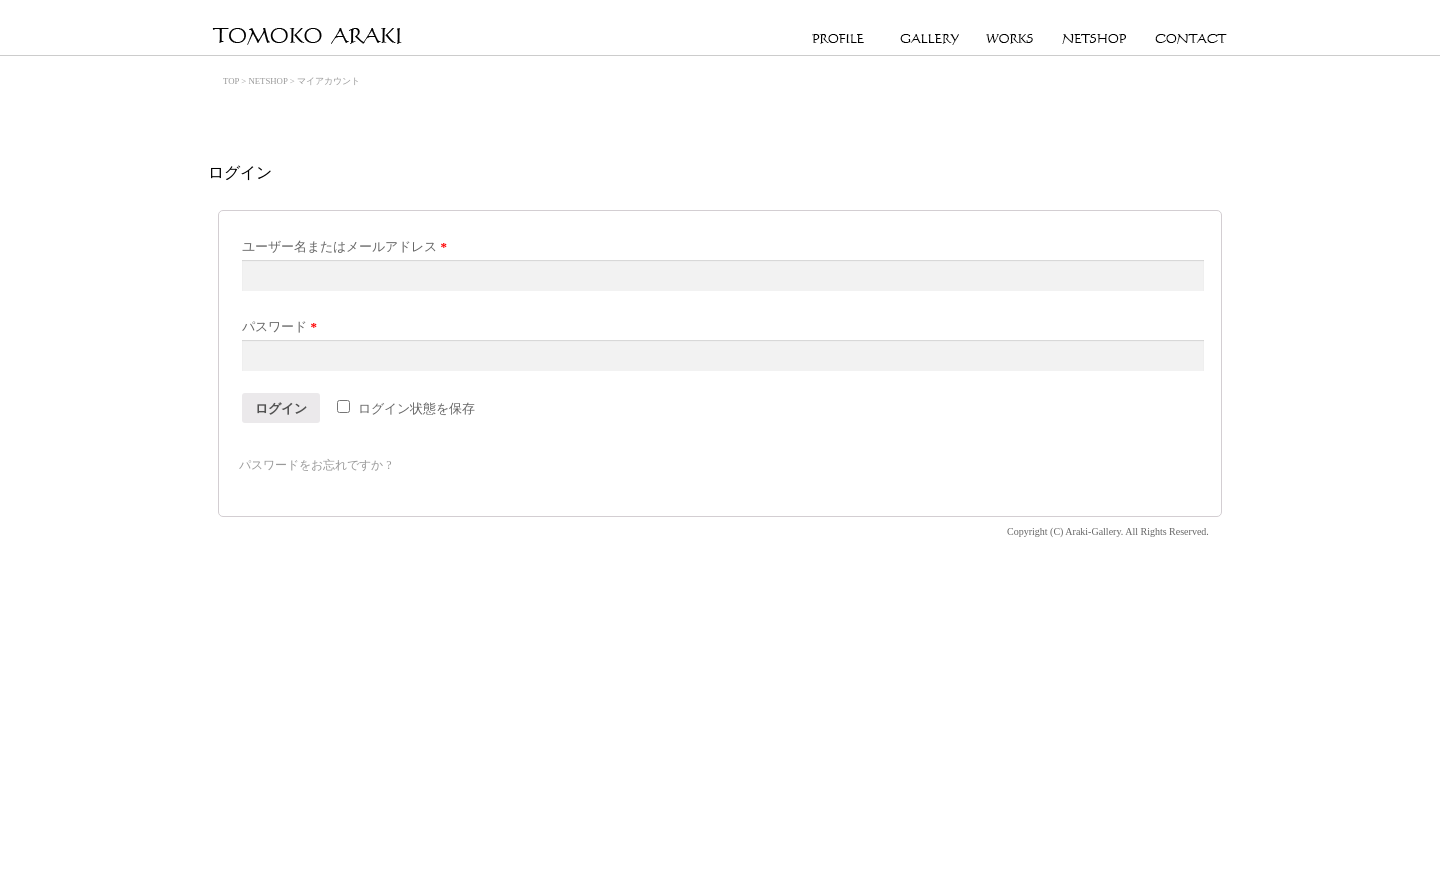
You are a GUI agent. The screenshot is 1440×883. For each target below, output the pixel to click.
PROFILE (842, 40)
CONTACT (1191, 40)
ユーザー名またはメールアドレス (344, 246)
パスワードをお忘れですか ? (315, 465)
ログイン (281, 408)
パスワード (279, 326)
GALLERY (929, 40)
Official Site (307, 37)
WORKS (1010, 40)
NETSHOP (1094, 40)
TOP (231, 81)
